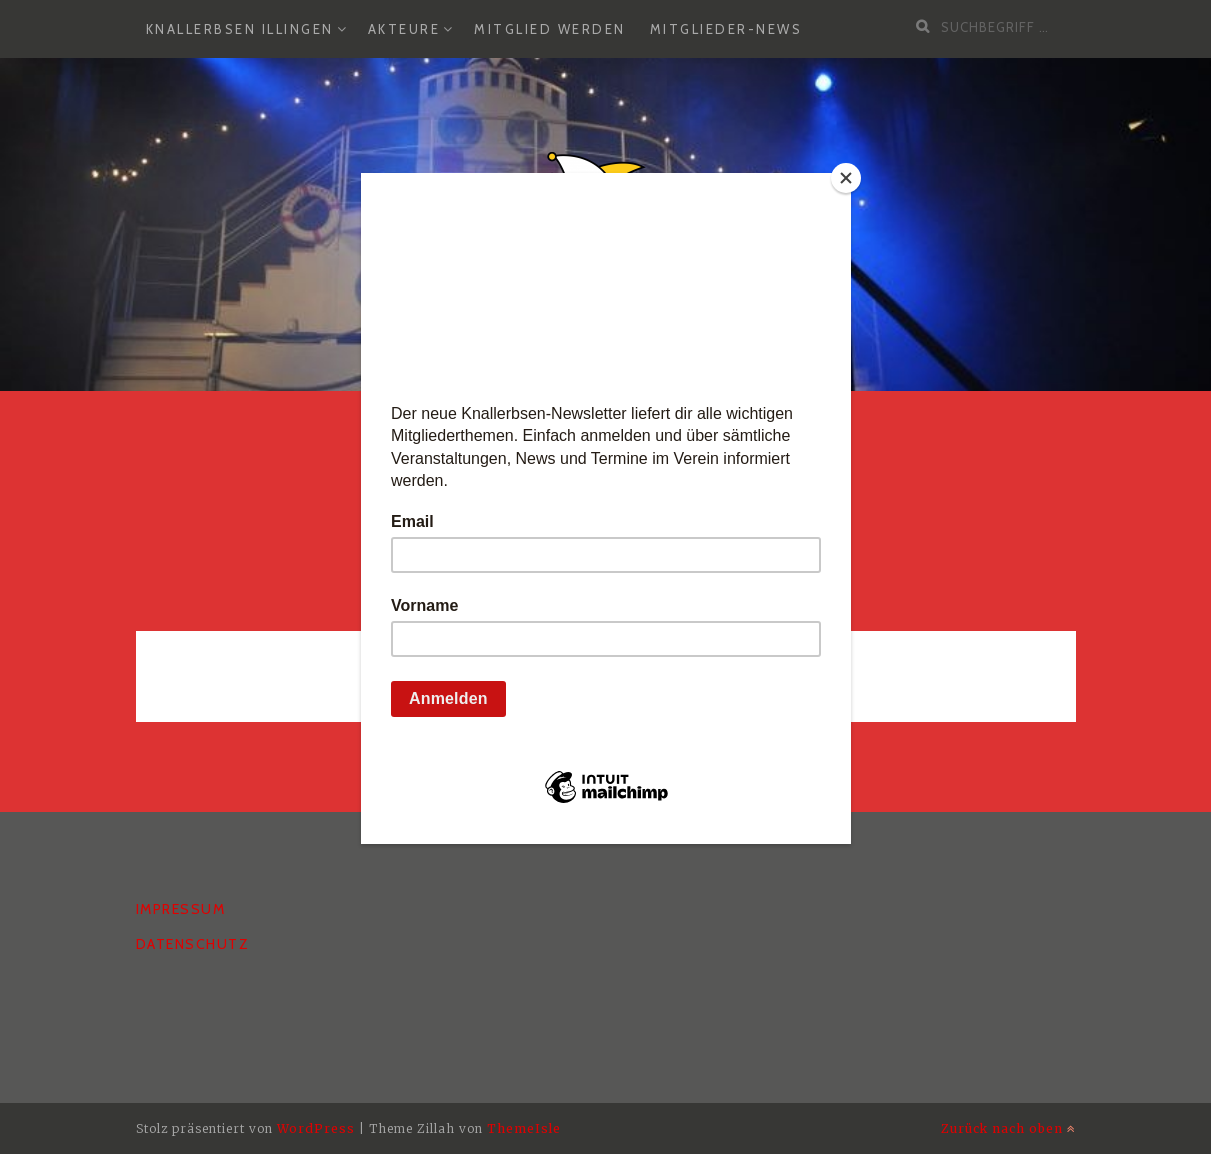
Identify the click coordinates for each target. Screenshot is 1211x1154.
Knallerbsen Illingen (240, 29)
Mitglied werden (550, 29)
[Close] (846, 178)
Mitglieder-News (726, 29)
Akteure (404, 29)
